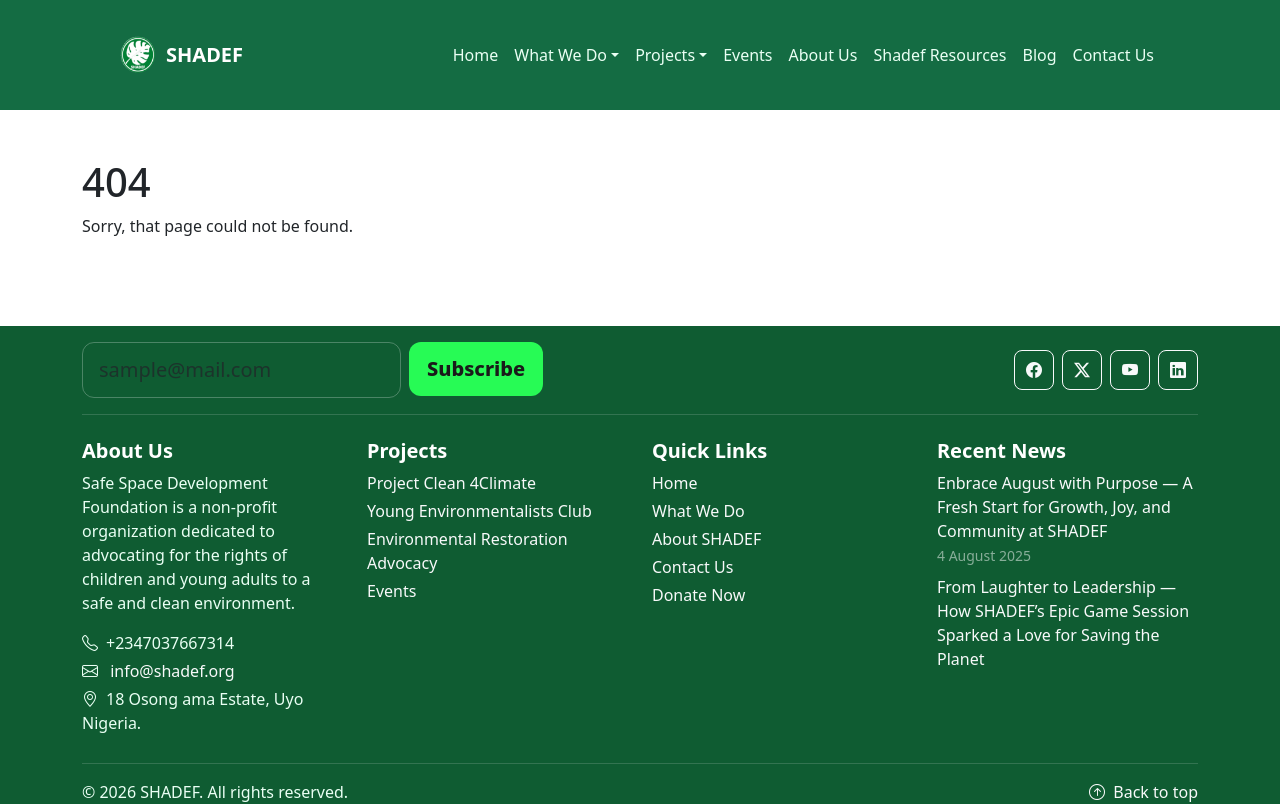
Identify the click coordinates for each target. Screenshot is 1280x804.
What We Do (698, 511)
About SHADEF (706, 539)
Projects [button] (665, 55)
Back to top (1143, 792)
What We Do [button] (560, 55)
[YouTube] (1130, 370)
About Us (823, 55)
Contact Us (1113, 55)
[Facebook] (1034, 370)
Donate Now (698, 595)
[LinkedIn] (1178, 370)
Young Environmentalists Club (479, 511)
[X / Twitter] (1082, 370)
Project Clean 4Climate (451, 483)
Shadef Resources (939, 55)
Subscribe (476, 368)
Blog (1040, 55)
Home (476, 55)
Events (747, 55)
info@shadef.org (172, 671)
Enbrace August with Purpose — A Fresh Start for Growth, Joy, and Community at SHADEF (1065, 507)
